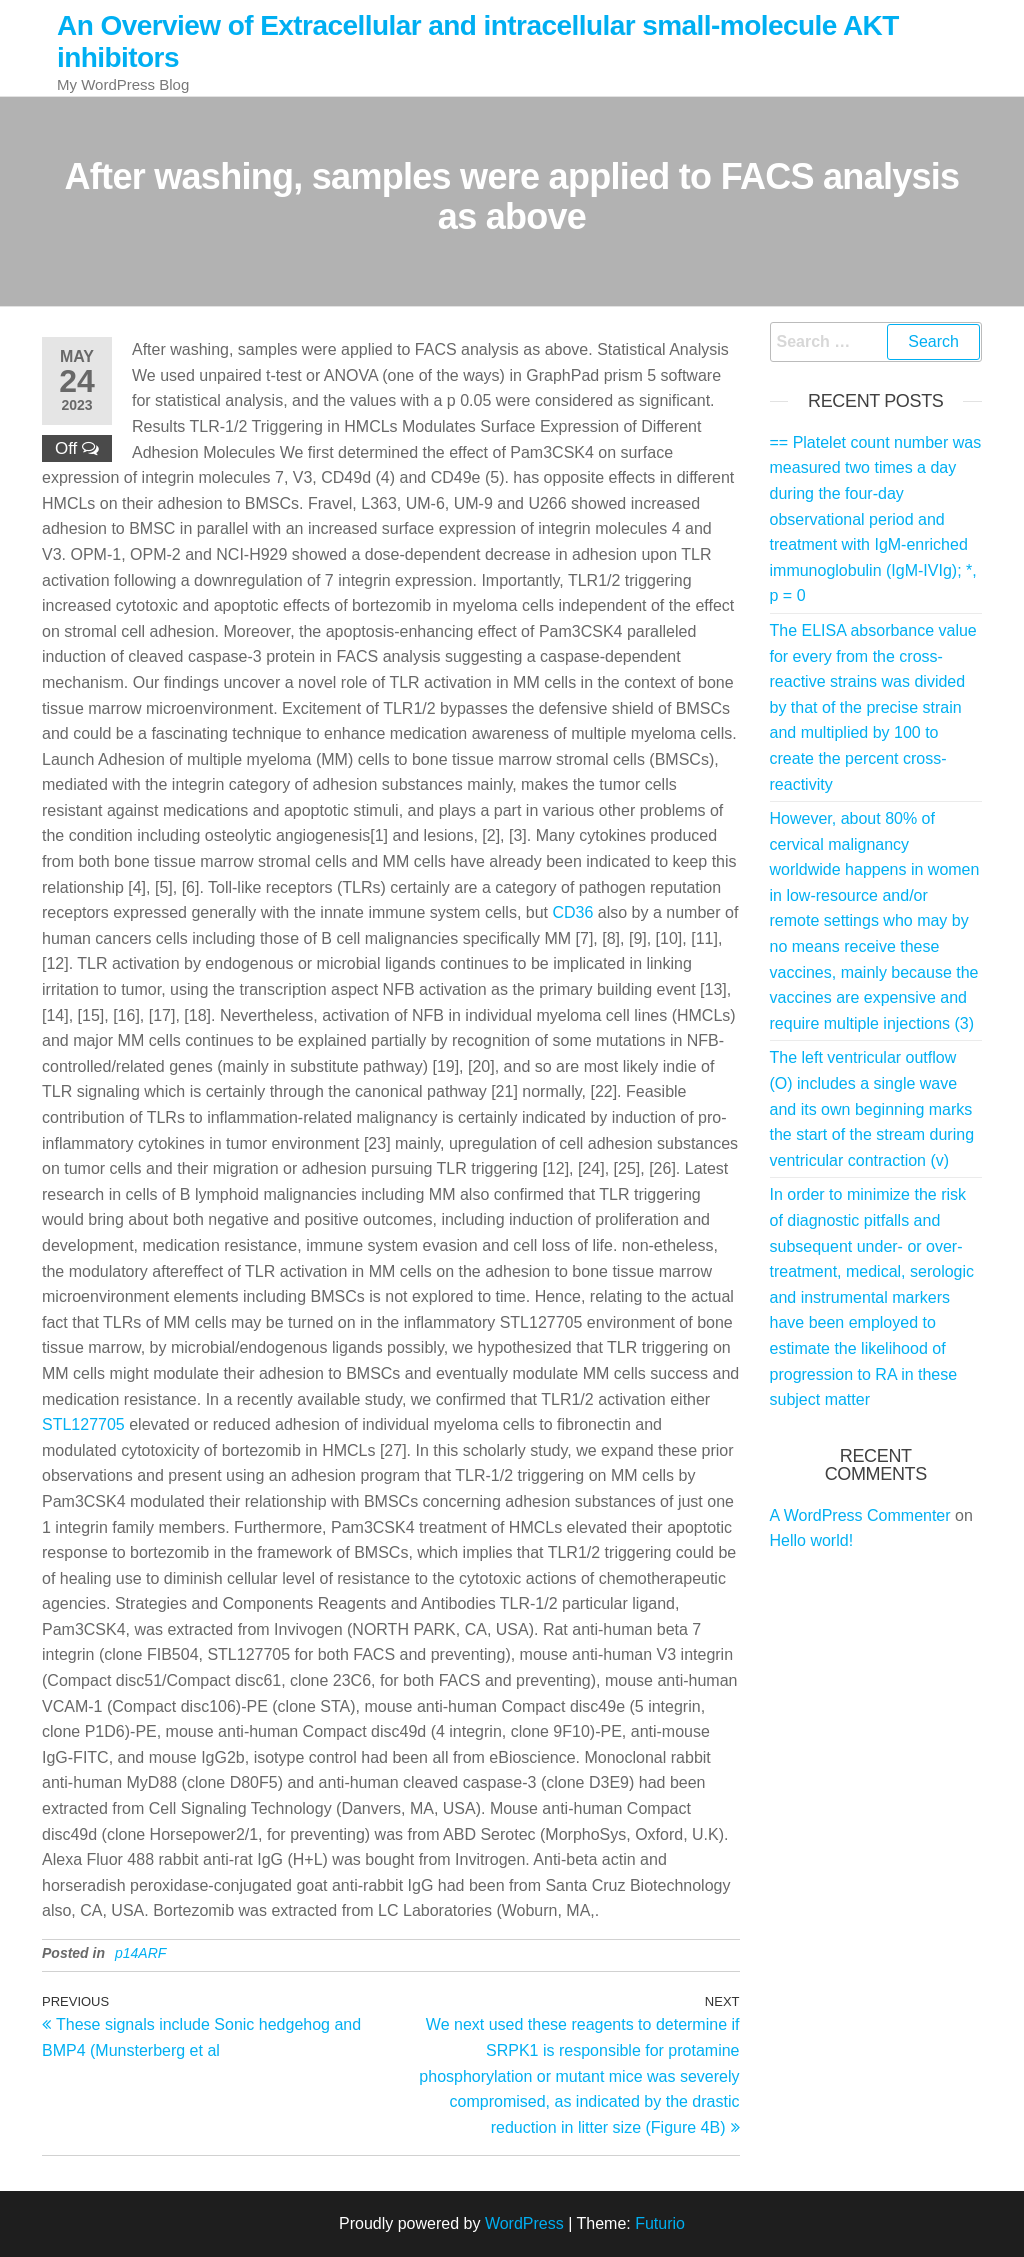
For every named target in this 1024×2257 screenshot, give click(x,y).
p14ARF (140, 1953)
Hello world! (812, 1540)
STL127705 (83, 1424)
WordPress (524, 2223)
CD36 (572, 912)
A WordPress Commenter (860, 1515)
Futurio (660, 2223)
